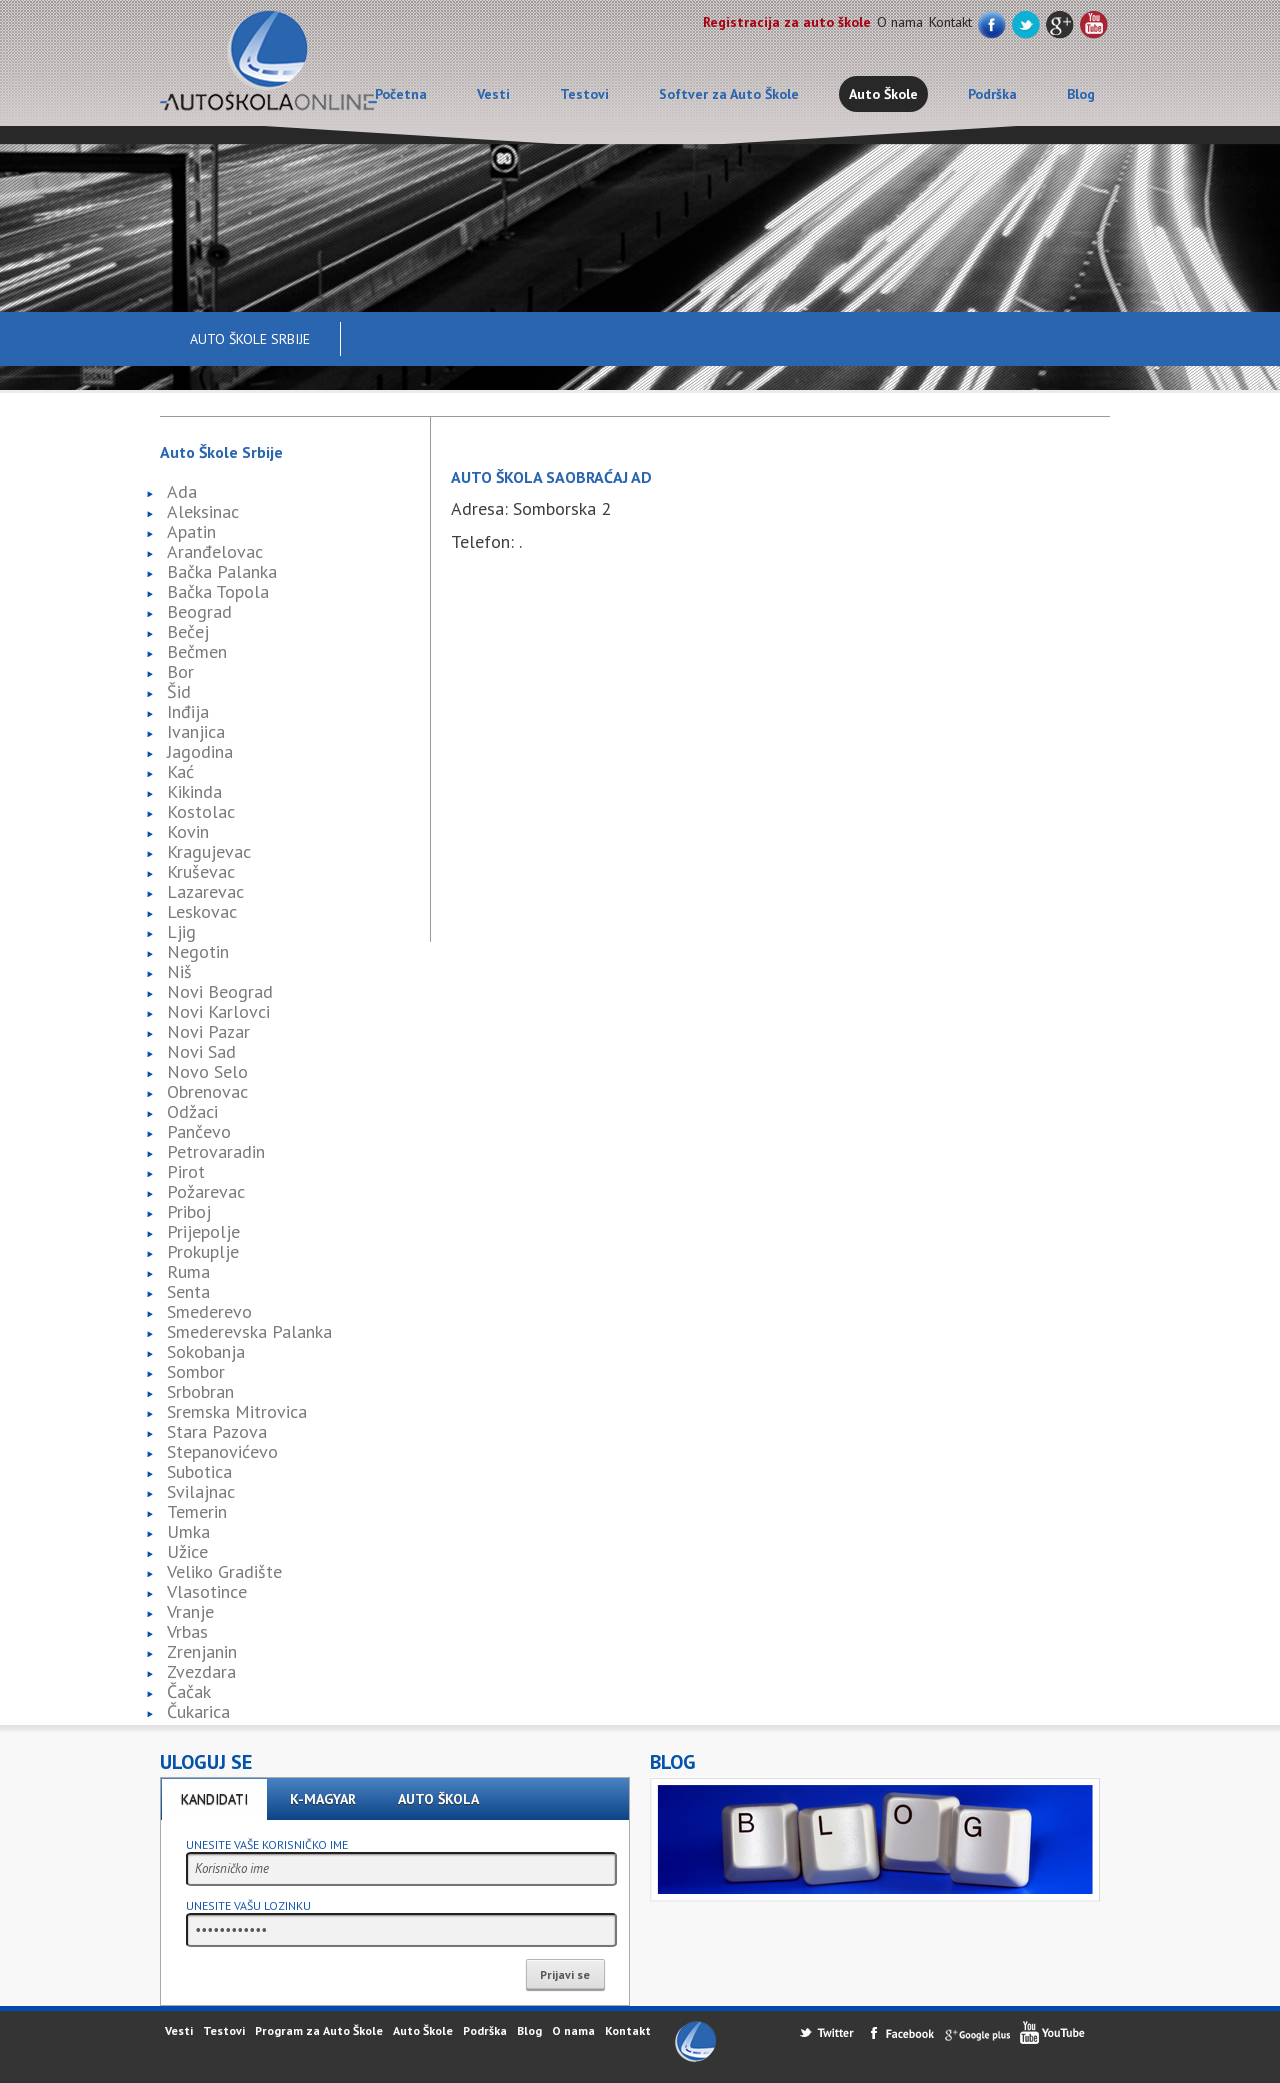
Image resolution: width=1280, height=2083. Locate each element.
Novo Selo (207, 1071)
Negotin (198, 951)
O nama (900, 22)
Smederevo (209, 1311)
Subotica (199, 1471)
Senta (188, 1291)
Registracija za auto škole (787, 22)
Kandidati (214, 1799)
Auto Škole (883, 94)
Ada (182, 491)
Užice (187, 1551)
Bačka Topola (218, 591)
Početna (401, 94)
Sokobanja (206, 1351)
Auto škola (438, 1799)
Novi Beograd (220, 991)
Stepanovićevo (222, 1451)
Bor (180, 671)
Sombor (196, 1371)
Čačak (189, 1691)
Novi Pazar (208, 1031)
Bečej (188, 631)
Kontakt (950, 22)
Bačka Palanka (222, 571)
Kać (180, 771)
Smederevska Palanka (249, 1331)
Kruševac (201, 871)
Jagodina (200, 751)
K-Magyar (323, 1799)
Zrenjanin (202, 1651)
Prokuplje (203, 1251)
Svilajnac (201, 1491)
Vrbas (187, 1631)
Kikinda (194, 791)
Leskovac (202, 911)
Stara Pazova (217, 1431)
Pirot (186, 1171)
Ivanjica (196, 731)
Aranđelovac (215, 551)
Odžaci (192, 1111)
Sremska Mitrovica (237, 1411)
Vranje (190, 1611)
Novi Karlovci (218, 1011)
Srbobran (200, 1391)
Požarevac (206, 1191)
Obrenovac (207, 1091)
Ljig (181, 931)
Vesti (493, 94)
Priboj (189, 1211)
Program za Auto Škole (319, 2030)
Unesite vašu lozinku (248, 1905)
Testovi (584, 94)
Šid (179, 691)
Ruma (188, 1271)
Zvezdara (201, 1671)
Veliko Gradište (224, 1571)
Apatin (191, 531)
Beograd (199, 611)
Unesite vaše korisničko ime (267, 1844)
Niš (179, 971)
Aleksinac (203, 511)
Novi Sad (201, 1051)
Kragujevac (209, 851)
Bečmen (197, 651)
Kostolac (201, 811)
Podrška (992, 94)
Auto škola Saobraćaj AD (551, 477)
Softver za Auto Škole (729, 94)
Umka (188, 1531)
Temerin (197, 1511)
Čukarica (198, 1711)
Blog (1081, 94)
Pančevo (199, 1131)
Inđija (188, 711)
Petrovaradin (216, 1151)
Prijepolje (203, 1231)
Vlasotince (207, 1591)
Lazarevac (205, 891)
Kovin (188, 831)
